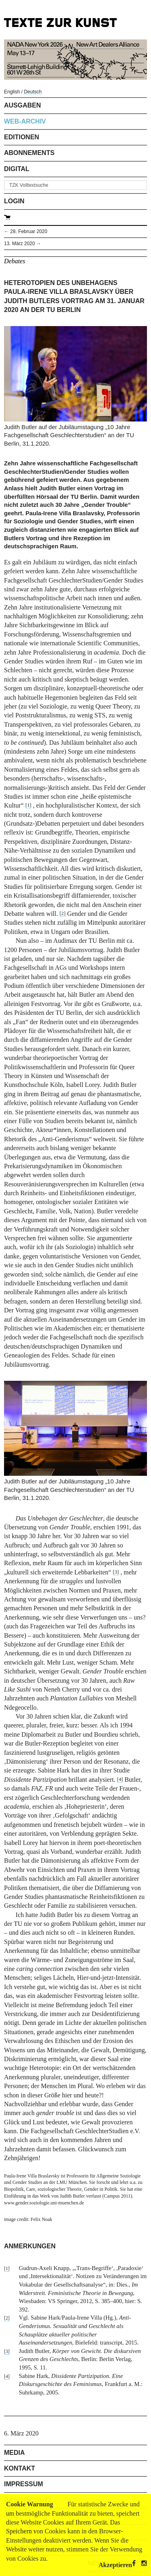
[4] (120, 1779)
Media (14, 2452)
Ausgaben (22, 105)
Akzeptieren (115, 2565)
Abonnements (29, 152)
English (12, 92)
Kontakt (19, 2468)
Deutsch (32, 92)
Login (14, 201)
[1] (28, 805)
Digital (16, 168)
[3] (116, 1572)
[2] (63, 913)
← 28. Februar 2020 (25, 231)
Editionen (21, 137)
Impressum (23, 2484)
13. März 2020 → (22, 243)
